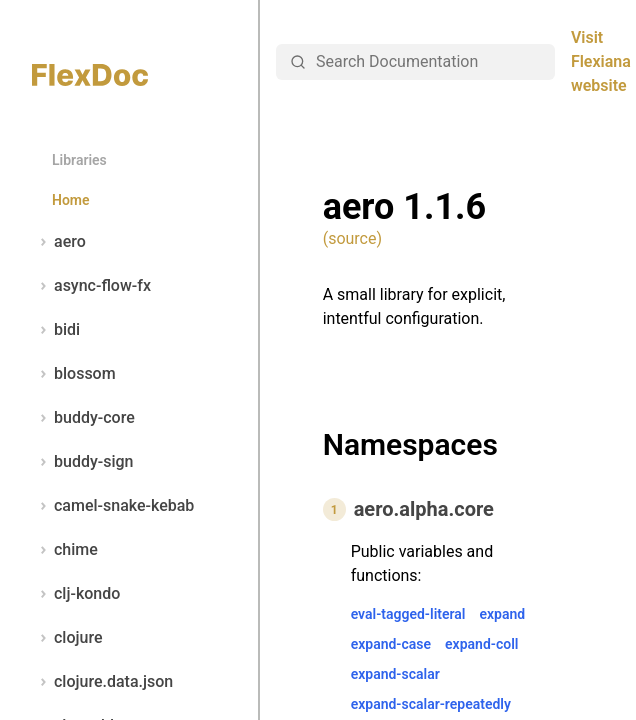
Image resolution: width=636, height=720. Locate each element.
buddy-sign (82, 462)
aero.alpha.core (424, 509)
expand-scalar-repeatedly (431, 704)
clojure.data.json (102, 682)
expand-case (391, 644)
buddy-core (83, 418)
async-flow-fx (91, 286)
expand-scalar (395, 674)
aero (59, 242)
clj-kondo (76, 594)
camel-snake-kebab (113, 506)
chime (65, 550)
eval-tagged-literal (408, 614)
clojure (67, 638)
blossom (74, 374)
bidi (56, 330)
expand (502, 614)
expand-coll (481, 644)
